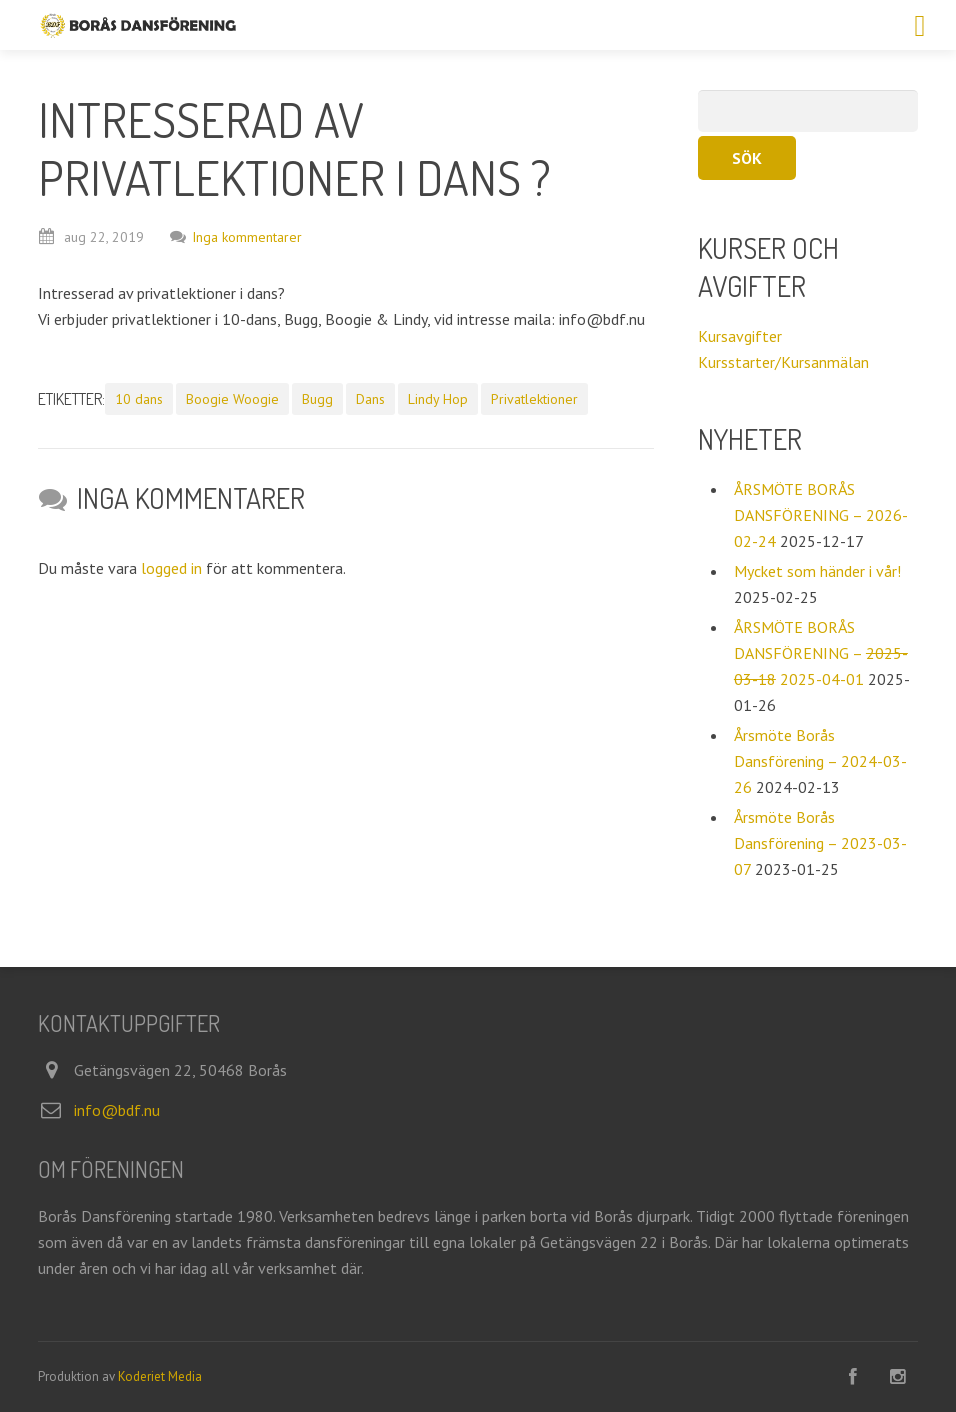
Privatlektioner (534, 399)
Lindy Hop (438, 399)
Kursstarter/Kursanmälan (783, 362)
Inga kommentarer (236, 237)
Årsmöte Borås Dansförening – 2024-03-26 (820, 761)
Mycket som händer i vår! (817, 571)
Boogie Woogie (232, 399)
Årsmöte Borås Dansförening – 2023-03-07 (820, 843)
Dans (370, 399)
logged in (171, 568)
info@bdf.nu (117, 1110)
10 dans (139, 399)
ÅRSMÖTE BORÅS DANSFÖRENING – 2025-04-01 (821, 653)
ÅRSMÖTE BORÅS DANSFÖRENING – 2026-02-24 (821, 515)
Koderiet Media (160, 1376)
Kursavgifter (740, 336)
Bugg (317, 399)
